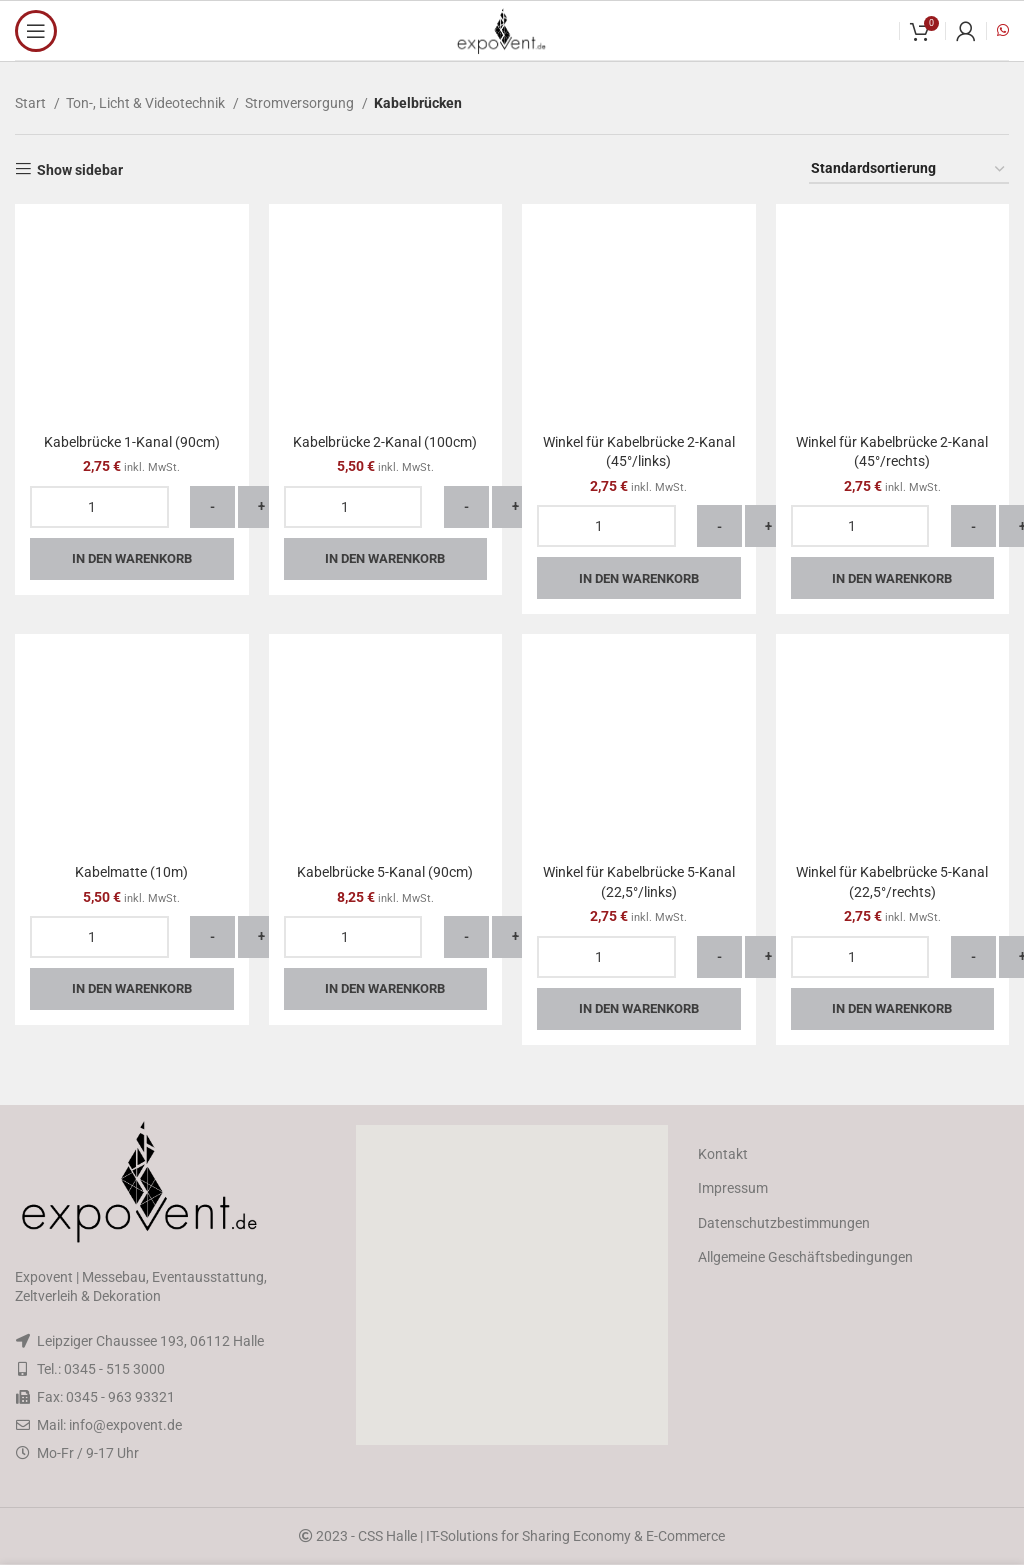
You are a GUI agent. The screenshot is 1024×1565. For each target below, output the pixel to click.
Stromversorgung (301, 103)
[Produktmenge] (99, 507)
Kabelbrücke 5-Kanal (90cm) (385, 872)
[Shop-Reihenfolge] (909, 169)
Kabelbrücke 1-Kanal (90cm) (132, 442)
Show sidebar (80, 170)
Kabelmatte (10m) (131, 872)
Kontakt (723, 1154)
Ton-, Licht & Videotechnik (147, 103)
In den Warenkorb (132, 558)
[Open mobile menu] (36, 31)
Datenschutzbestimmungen (784, 1223)
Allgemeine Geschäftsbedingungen (805, 1257)
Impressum (733, 1188)
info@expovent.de (125, 1425)
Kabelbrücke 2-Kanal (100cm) (385, 442)
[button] (512, 1285)
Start (32, 103)
